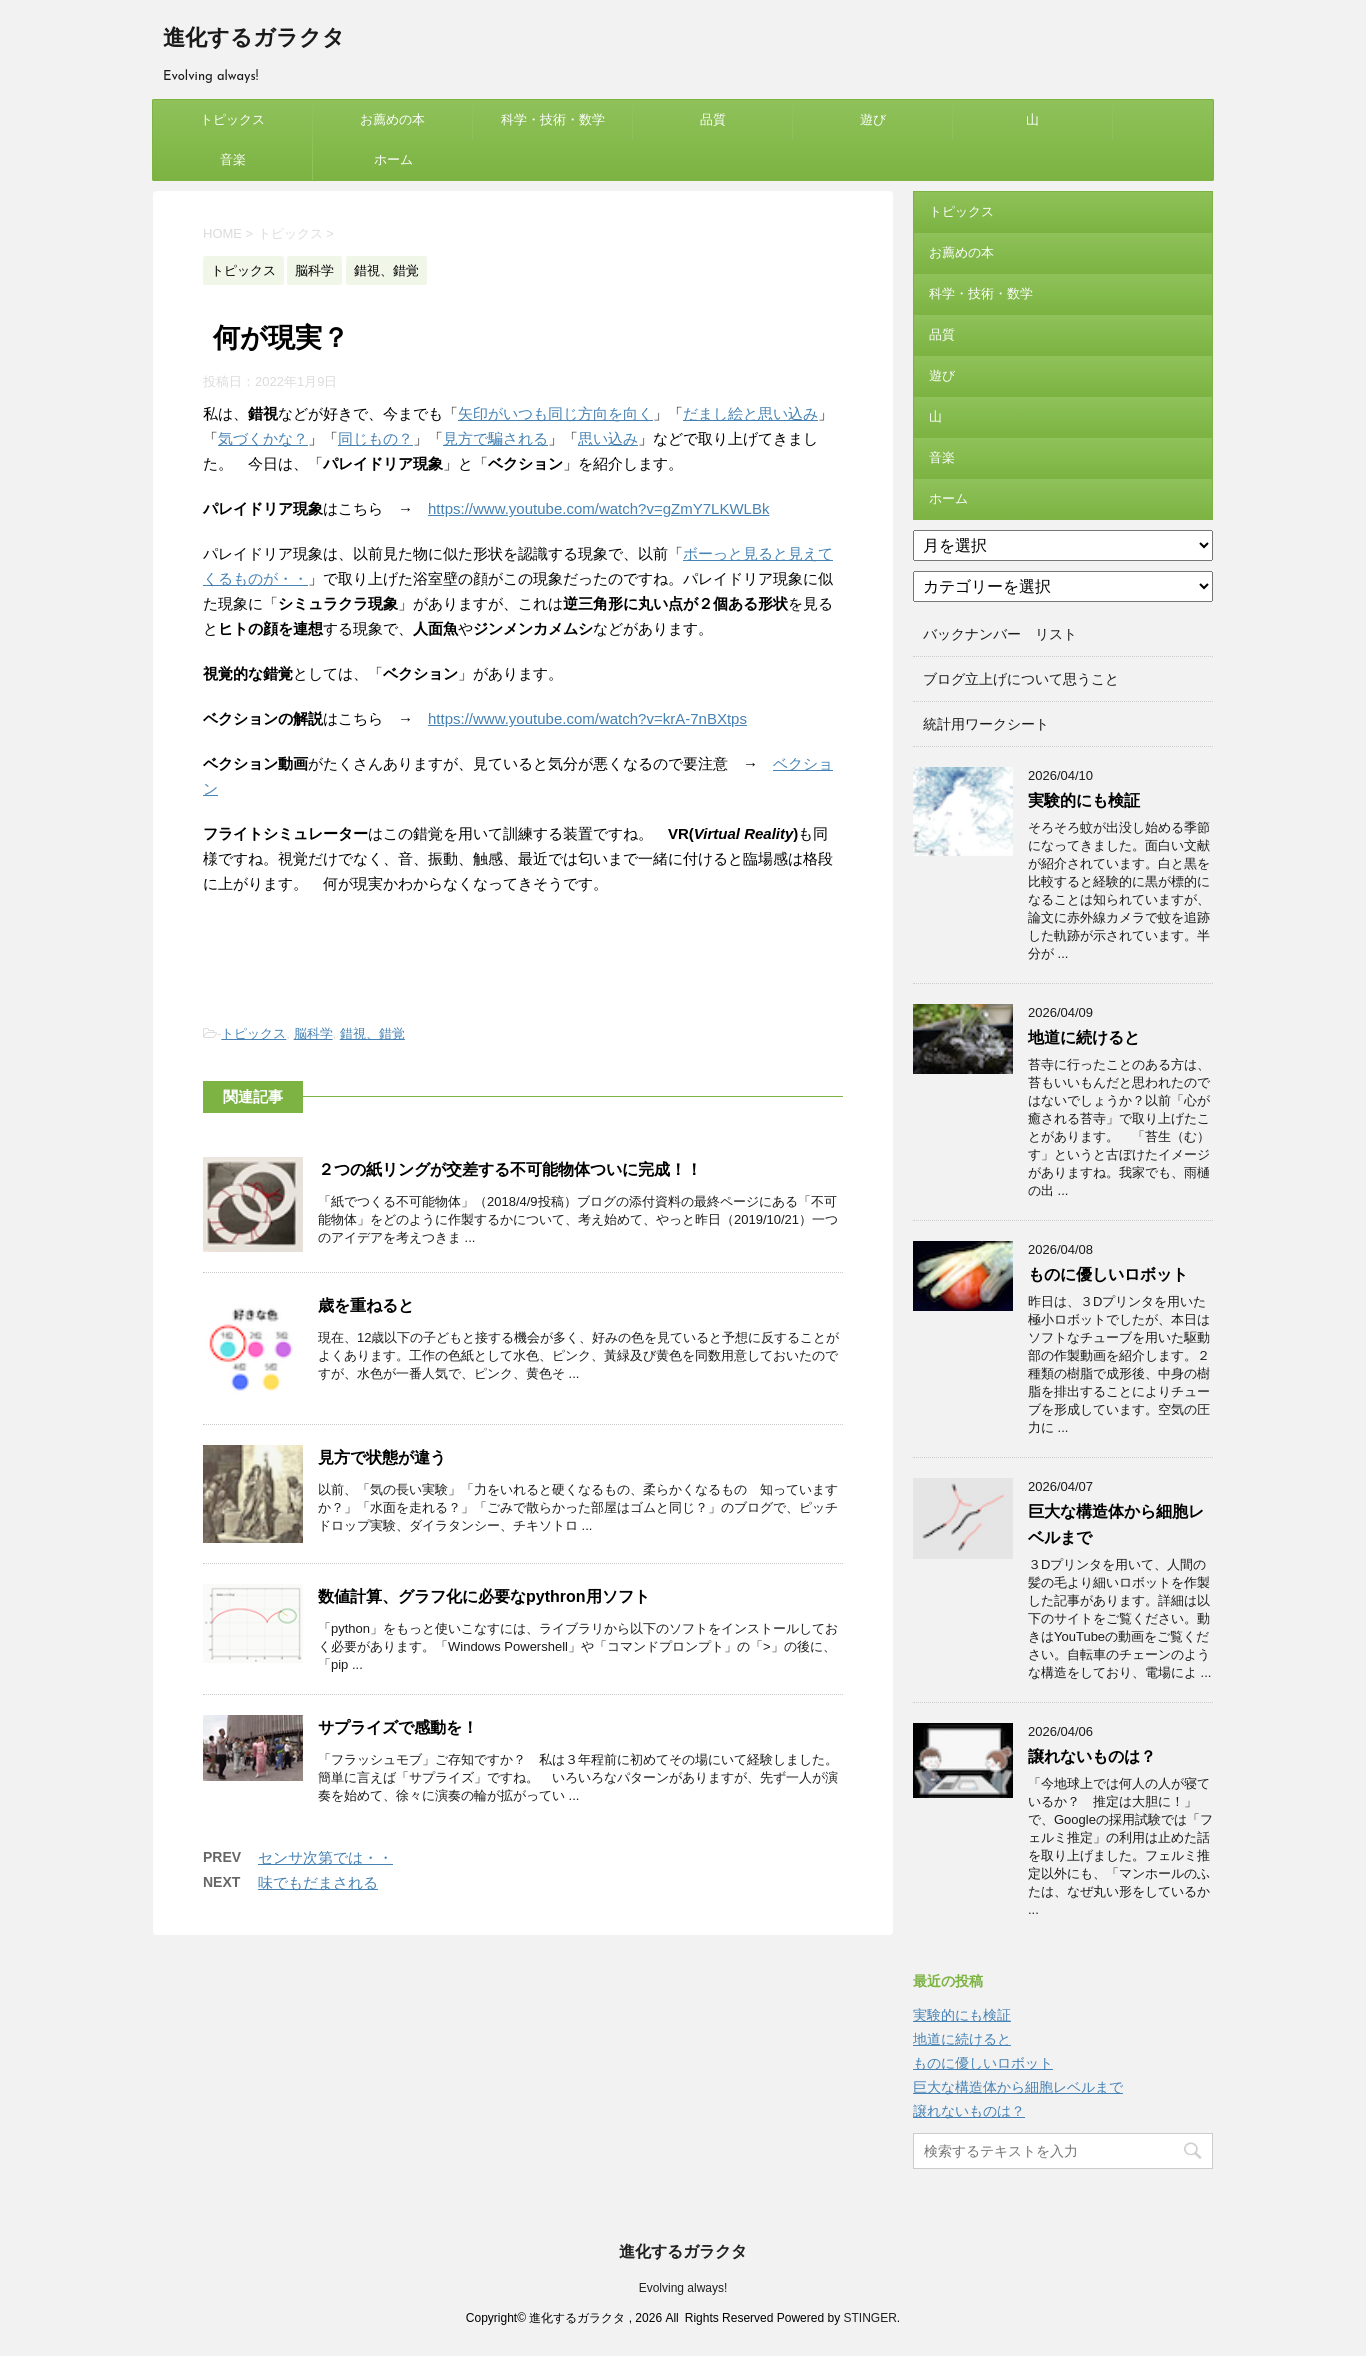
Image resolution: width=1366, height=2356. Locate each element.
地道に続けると (1084, 1037)
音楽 (233, 159)
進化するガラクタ (254, 39)
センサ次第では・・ (325, 1857)
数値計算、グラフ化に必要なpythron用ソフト (484, 1596)
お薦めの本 (392, 119)
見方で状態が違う (382, 1457)
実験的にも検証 (1084, 800)
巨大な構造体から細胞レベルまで (1018, 2087)
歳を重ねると (366, 1305)
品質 (713, 119)
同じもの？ (375, 438)
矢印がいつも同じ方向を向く (555, 413)
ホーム (393, 159)
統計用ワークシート (986, 724)
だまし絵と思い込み (750, 413)
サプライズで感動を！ (398, 1727)
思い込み (608, 438)
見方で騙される (495, 438)
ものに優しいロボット (1108, 1274)
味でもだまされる (318, 1882)
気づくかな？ (263, 438)
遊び (873, 119)
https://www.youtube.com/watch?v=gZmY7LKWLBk (598, 508)
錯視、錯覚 (372, 1033)
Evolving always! (683, 2288)
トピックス (232, 119)
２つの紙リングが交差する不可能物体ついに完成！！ (510, 1169)
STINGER (869, 2318)
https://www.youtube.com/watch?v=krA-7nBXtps (587, 718)
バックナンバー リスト (1000, 634)
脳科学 (313, 1033)
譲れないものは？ (1092, 1756)
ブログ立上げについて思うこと (1021, 679)
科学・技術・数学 (553, 119)
